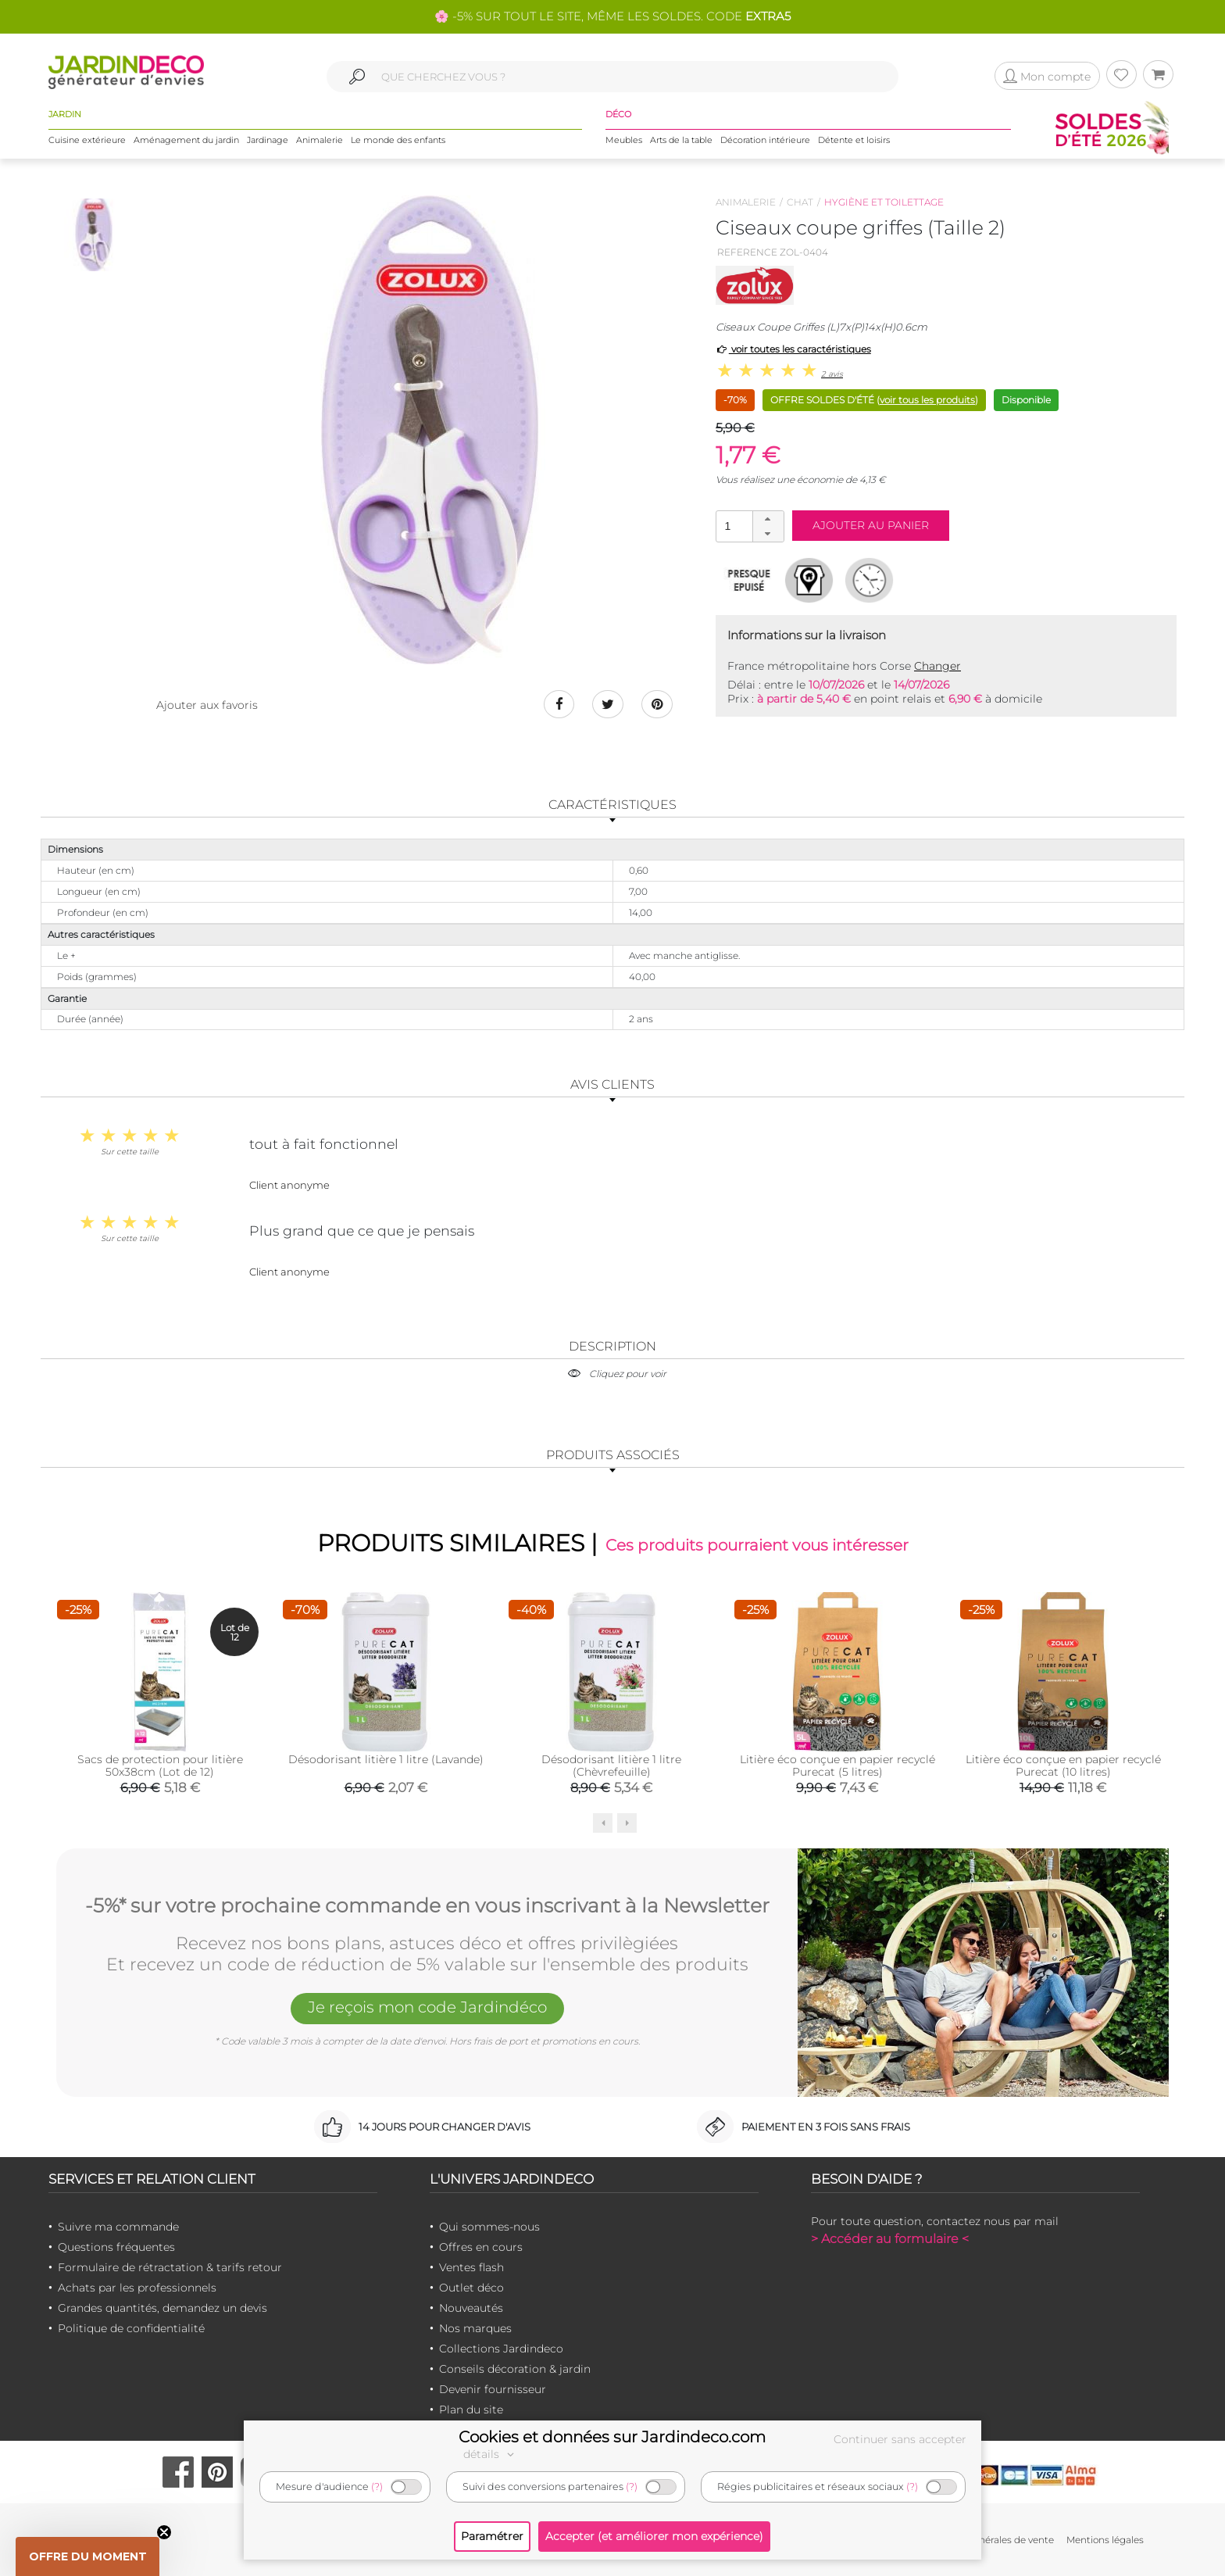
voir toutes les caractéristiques (793, 349)
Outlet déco (471, 2288)
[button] (768, 519)
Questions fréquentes (116, 2247)
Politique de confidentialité (131, 2328)
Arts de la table (681, 139)
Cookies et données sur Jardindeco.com (612, 2437)
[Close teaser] (164, 2532)
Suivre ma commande (118, 2227)
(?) (377, 2486)
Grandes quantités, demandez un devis (162, 2308)
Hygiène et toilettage (884, 202)
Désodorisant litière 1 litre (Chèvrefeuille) (611, 1765)
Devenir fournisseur (492, 2389)
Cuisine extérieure (87, 139)
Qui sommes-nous (489, 2227)
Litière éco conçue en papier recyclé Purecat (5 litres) (837, 1765)
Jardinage (267, 139)
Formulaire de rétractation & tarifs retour (170, 2267)
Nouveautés (471, 2308)
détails (490, 2454)
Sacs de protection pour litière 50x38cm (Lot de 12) (160, 1765)
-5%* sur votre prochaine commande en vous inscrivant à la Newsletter (427, 1906)
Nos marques (475, 2328)
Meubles (623, 139)
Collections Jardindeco (501, 2349)
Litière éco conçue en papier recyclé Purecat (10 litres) (1063, 1765)
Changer (937, 666)
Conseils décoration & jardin (515, 2369)
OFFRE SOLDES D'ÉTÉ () (874, 400)
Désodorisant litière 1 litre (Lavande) (386, 1759)
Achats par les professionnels (137, 2288)
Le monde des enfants (398, 139)
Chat (800, 202)
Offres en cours (481, 2247)
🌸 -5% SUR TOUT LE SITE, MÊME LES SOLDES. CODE (612, 16)
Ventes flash (471, 2267)
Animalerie (319, 139)
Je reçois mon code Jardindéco (427, 2007)
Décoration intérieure (765, 139)
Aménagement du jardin (186, 139)
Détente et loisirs (854, 139)
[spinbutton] (748, 526)
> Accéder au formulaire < (890, 2238)
